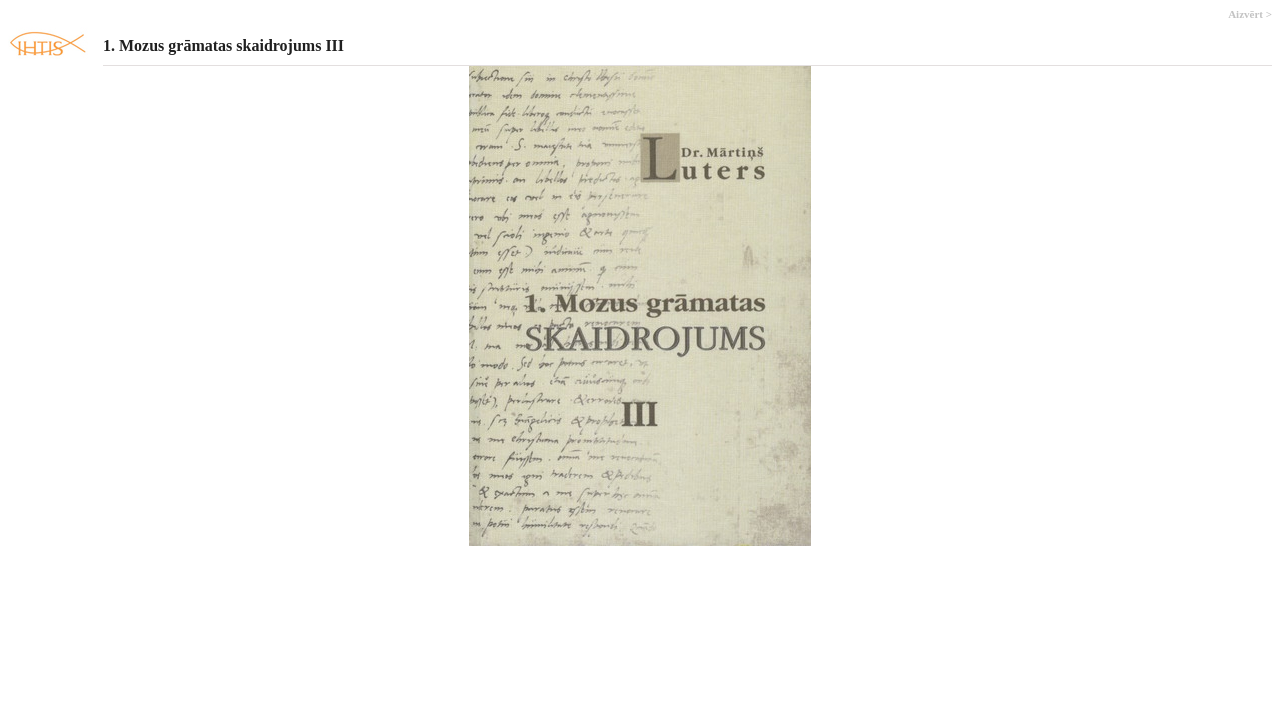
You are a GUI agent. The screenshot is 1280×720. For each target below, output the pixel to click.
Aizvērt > (1250, 14)
